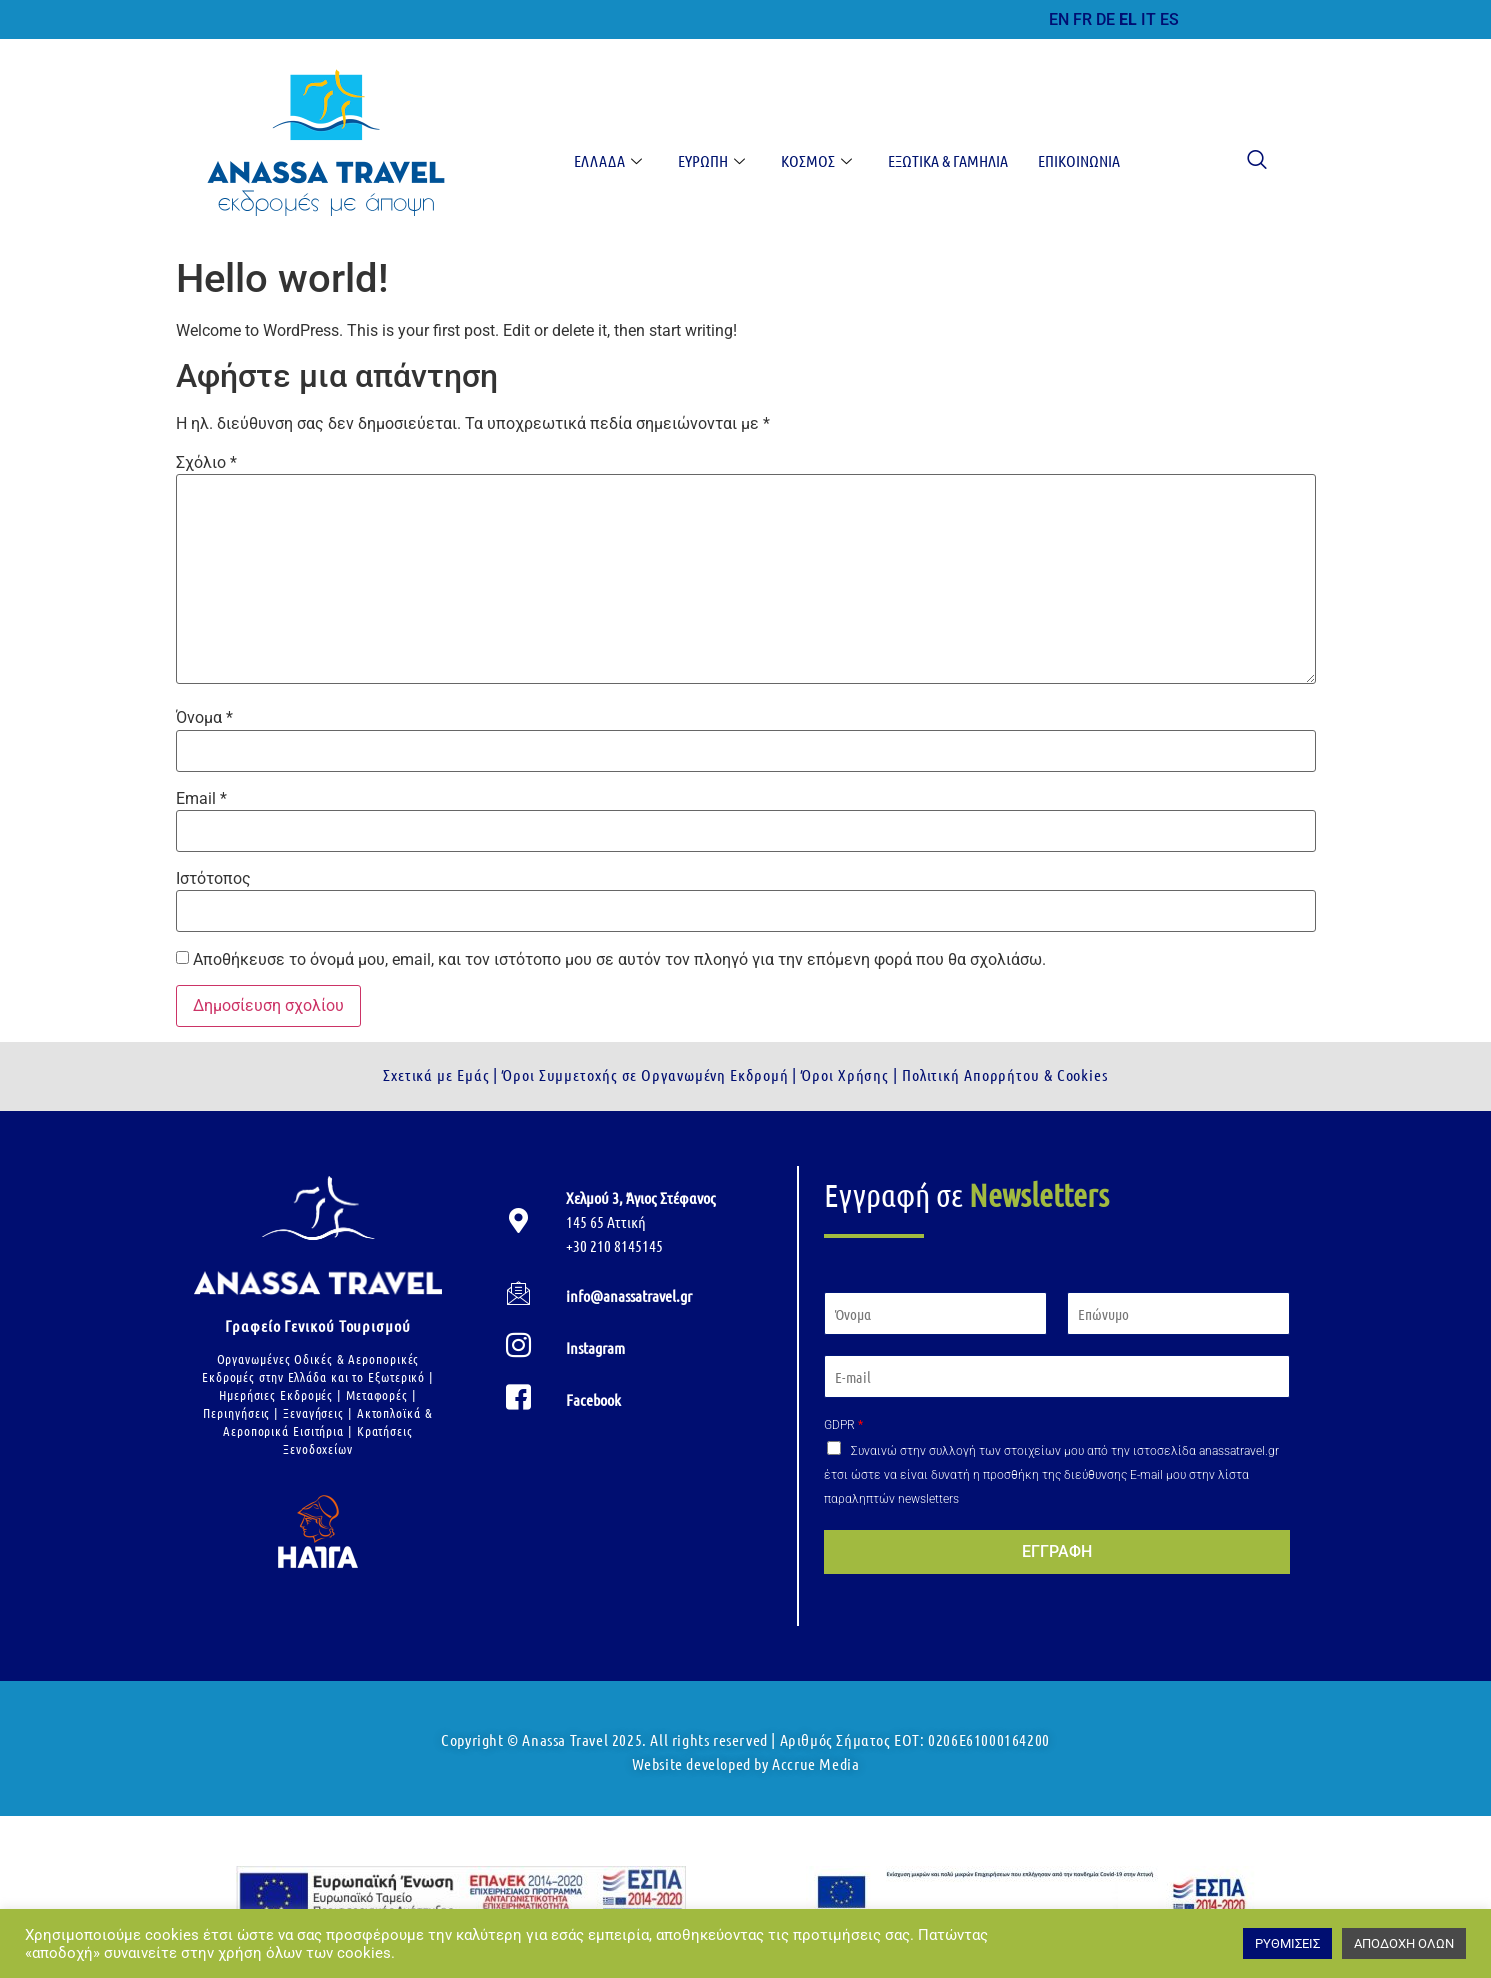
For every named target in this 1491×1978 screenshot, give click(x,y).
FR (1082, 19)
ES (1169, 19)
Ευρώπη (711, 160)
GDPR (843, 1425)
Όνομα (204, 718)
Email (201, 799)
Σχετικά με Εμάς (436, 1074)
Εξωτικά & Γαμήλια (948, 160)
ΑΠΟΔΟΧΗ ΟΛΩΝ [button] (1404, 1943)
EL (1128, 19)
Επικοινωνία (1079, 160)
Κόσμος (816, 160)
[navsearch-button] (1247, 161)
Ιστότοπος (213, 879)
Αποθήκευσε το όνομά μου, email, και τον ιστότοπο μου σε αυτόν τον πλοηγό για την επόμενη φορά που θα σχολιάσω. (619, 960)
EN (1059, 19)
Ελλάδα (608, 160)
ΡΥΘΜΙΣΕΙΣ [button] (1287, 1943)
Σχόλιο (206, 463)
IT (1148, 19)
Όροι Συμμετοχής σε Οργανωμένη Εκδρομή (643, 1074)
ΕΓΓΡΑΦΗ (1057, 1551)
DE (1105, 19)
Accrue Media (815, 1763)
